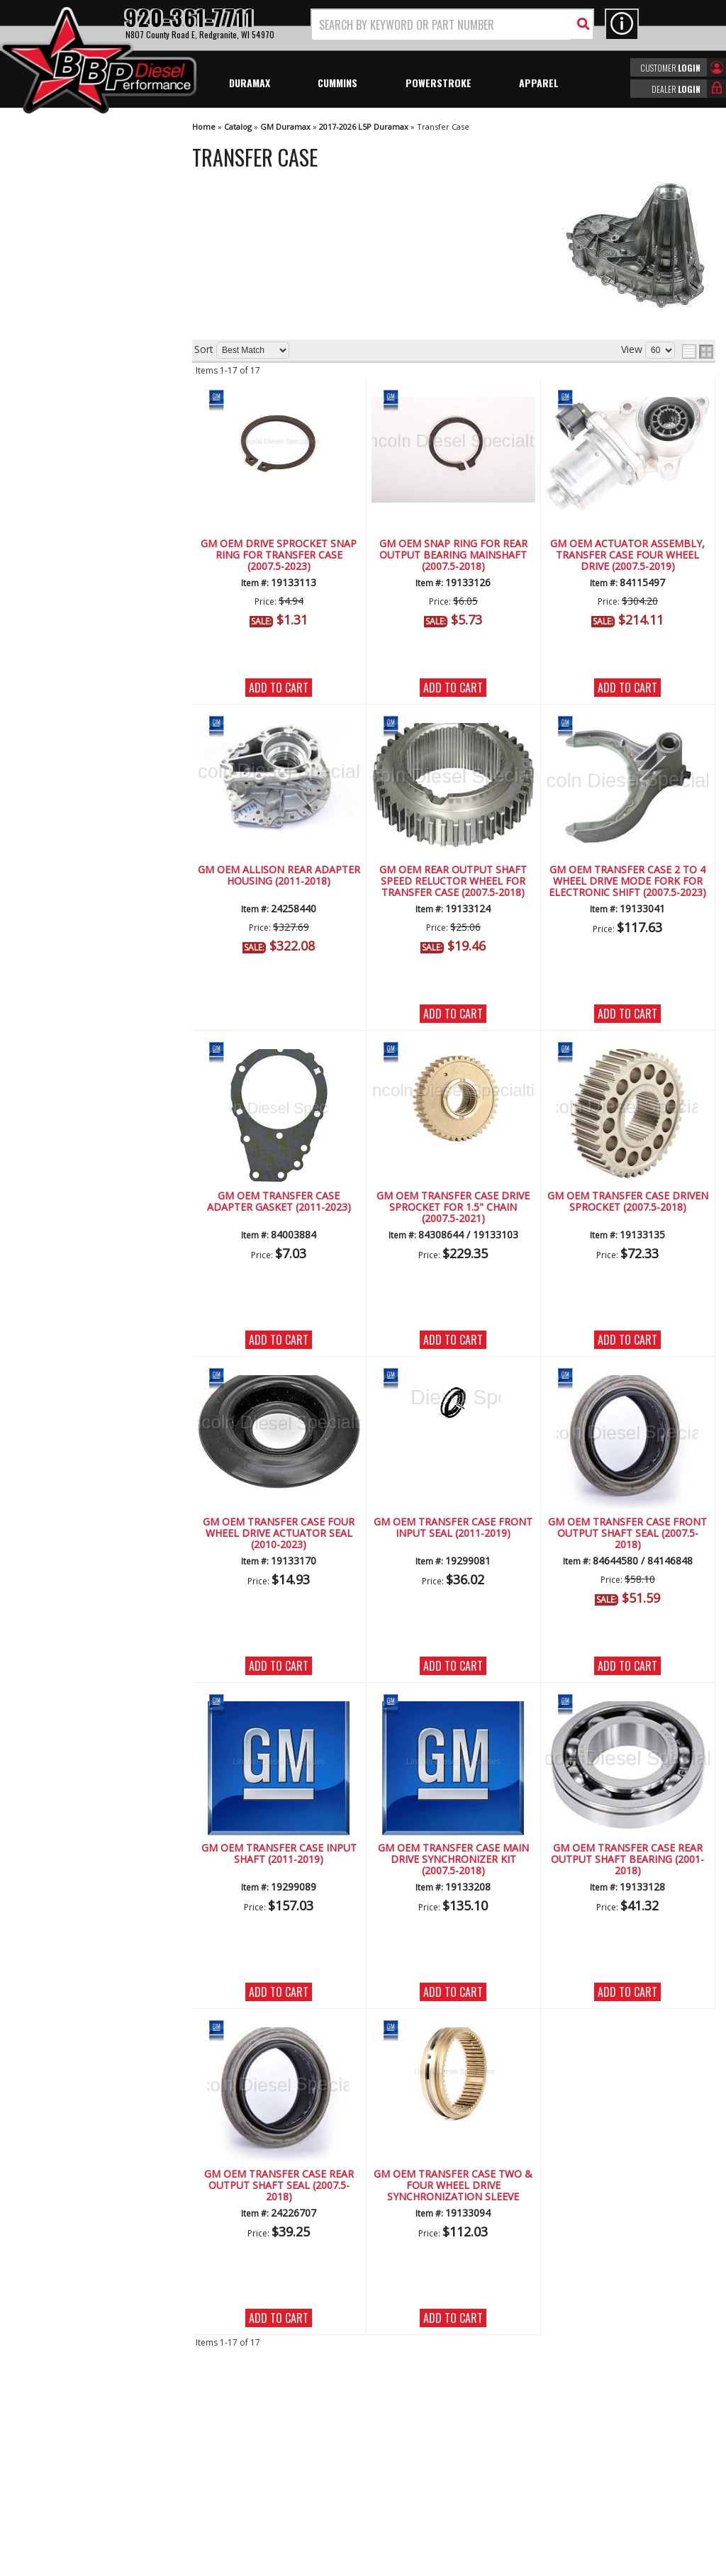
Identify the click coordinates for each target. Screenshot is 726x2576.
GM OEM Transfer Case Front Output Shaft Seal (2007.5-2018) (627, 1534)
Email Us (59, 554)
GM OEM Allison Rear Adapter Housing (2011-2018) (279, 875)
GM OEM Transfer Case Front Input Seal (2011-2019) (453, 1528)
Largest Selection (78, 435)
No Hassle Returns (82, 476)
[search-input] (441, 25)
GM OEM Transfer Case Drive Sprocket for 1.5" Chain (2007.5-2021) (453, 1208)
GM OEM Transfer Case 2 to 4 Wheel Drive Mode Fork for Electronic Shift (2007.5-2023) (627, 882)
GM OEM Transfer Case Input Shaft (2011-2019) (279, 1854)
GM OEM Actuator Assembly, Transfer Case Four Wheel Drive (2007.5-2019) (627, 555)
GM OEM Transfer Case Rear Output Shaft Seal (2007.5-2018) (279, 2186)
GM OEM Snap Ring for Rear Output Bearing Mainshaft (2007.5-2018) (453, 555)
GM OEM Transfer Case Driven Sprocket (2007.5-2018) (627, 1202)
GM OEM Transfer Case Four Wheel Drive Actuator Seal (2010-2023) (278, 1534)
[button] (452, 24)
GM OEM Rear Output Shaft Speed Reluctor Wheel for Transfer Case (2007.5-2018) (453, 882)
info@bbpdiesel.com (416, 2483)
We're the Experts (79, 394)
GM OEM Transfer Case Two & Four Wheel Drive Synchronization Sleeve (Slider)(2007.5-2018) (453, 2186)
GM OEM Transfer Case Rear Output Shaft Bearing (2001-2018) (627, 1860)
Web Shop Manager (490, 2564)
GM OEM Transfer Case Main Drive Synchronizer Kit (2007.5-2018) (453, 1860)
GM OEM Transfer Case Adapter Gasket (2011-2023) (279, 1202)
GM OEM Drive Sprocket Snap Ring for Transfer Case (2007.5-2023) (279, 555)
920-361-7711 (71, 583)
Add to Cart (278, 687)
